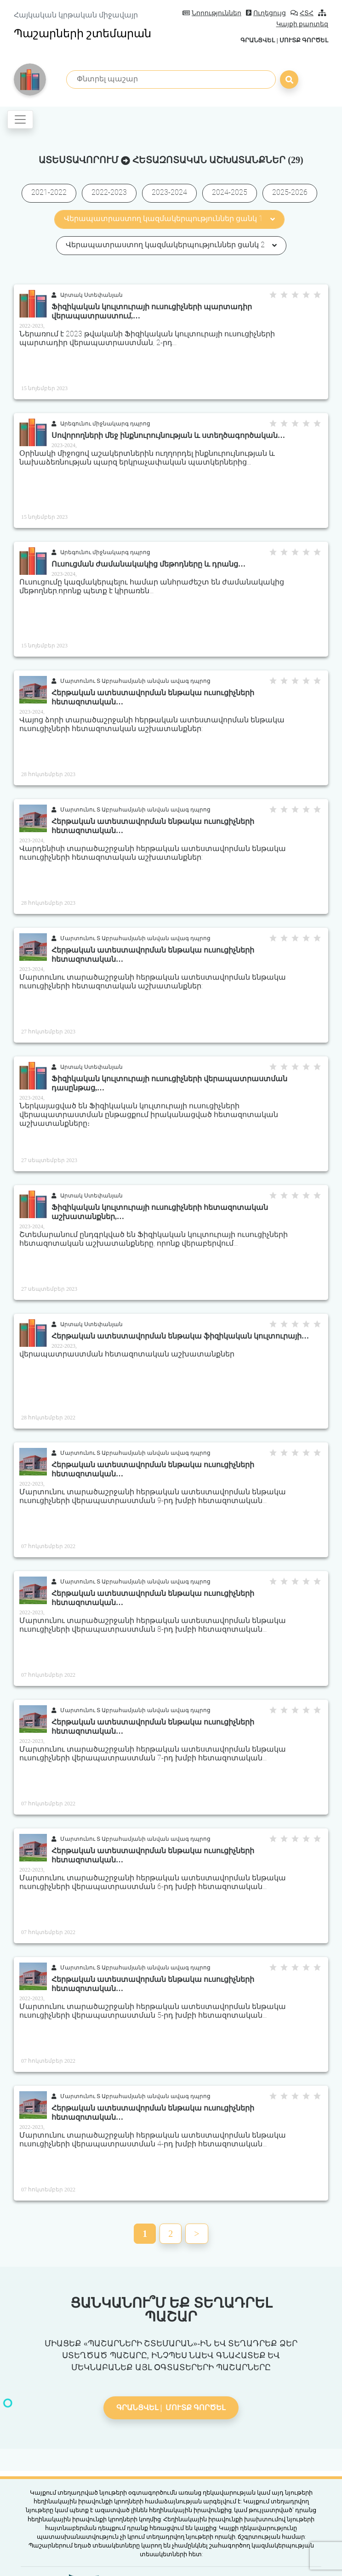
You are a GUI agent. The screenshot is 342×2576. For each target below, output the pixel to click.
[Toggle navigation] (20, 119)
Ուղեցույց (266, 13)
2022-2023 (109, 192)
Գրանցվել (257, 40)
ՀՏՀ (302, 13)
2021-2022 (49, 192)
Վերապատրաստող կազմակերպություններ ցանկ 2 (171, 244)
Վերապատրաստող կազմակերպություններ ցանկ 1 (169, 218)
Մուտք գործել (303, 40)
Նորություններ (211, 13)
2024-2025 (229, 192)
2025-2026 (290, 192)
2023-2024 (169, 192)
